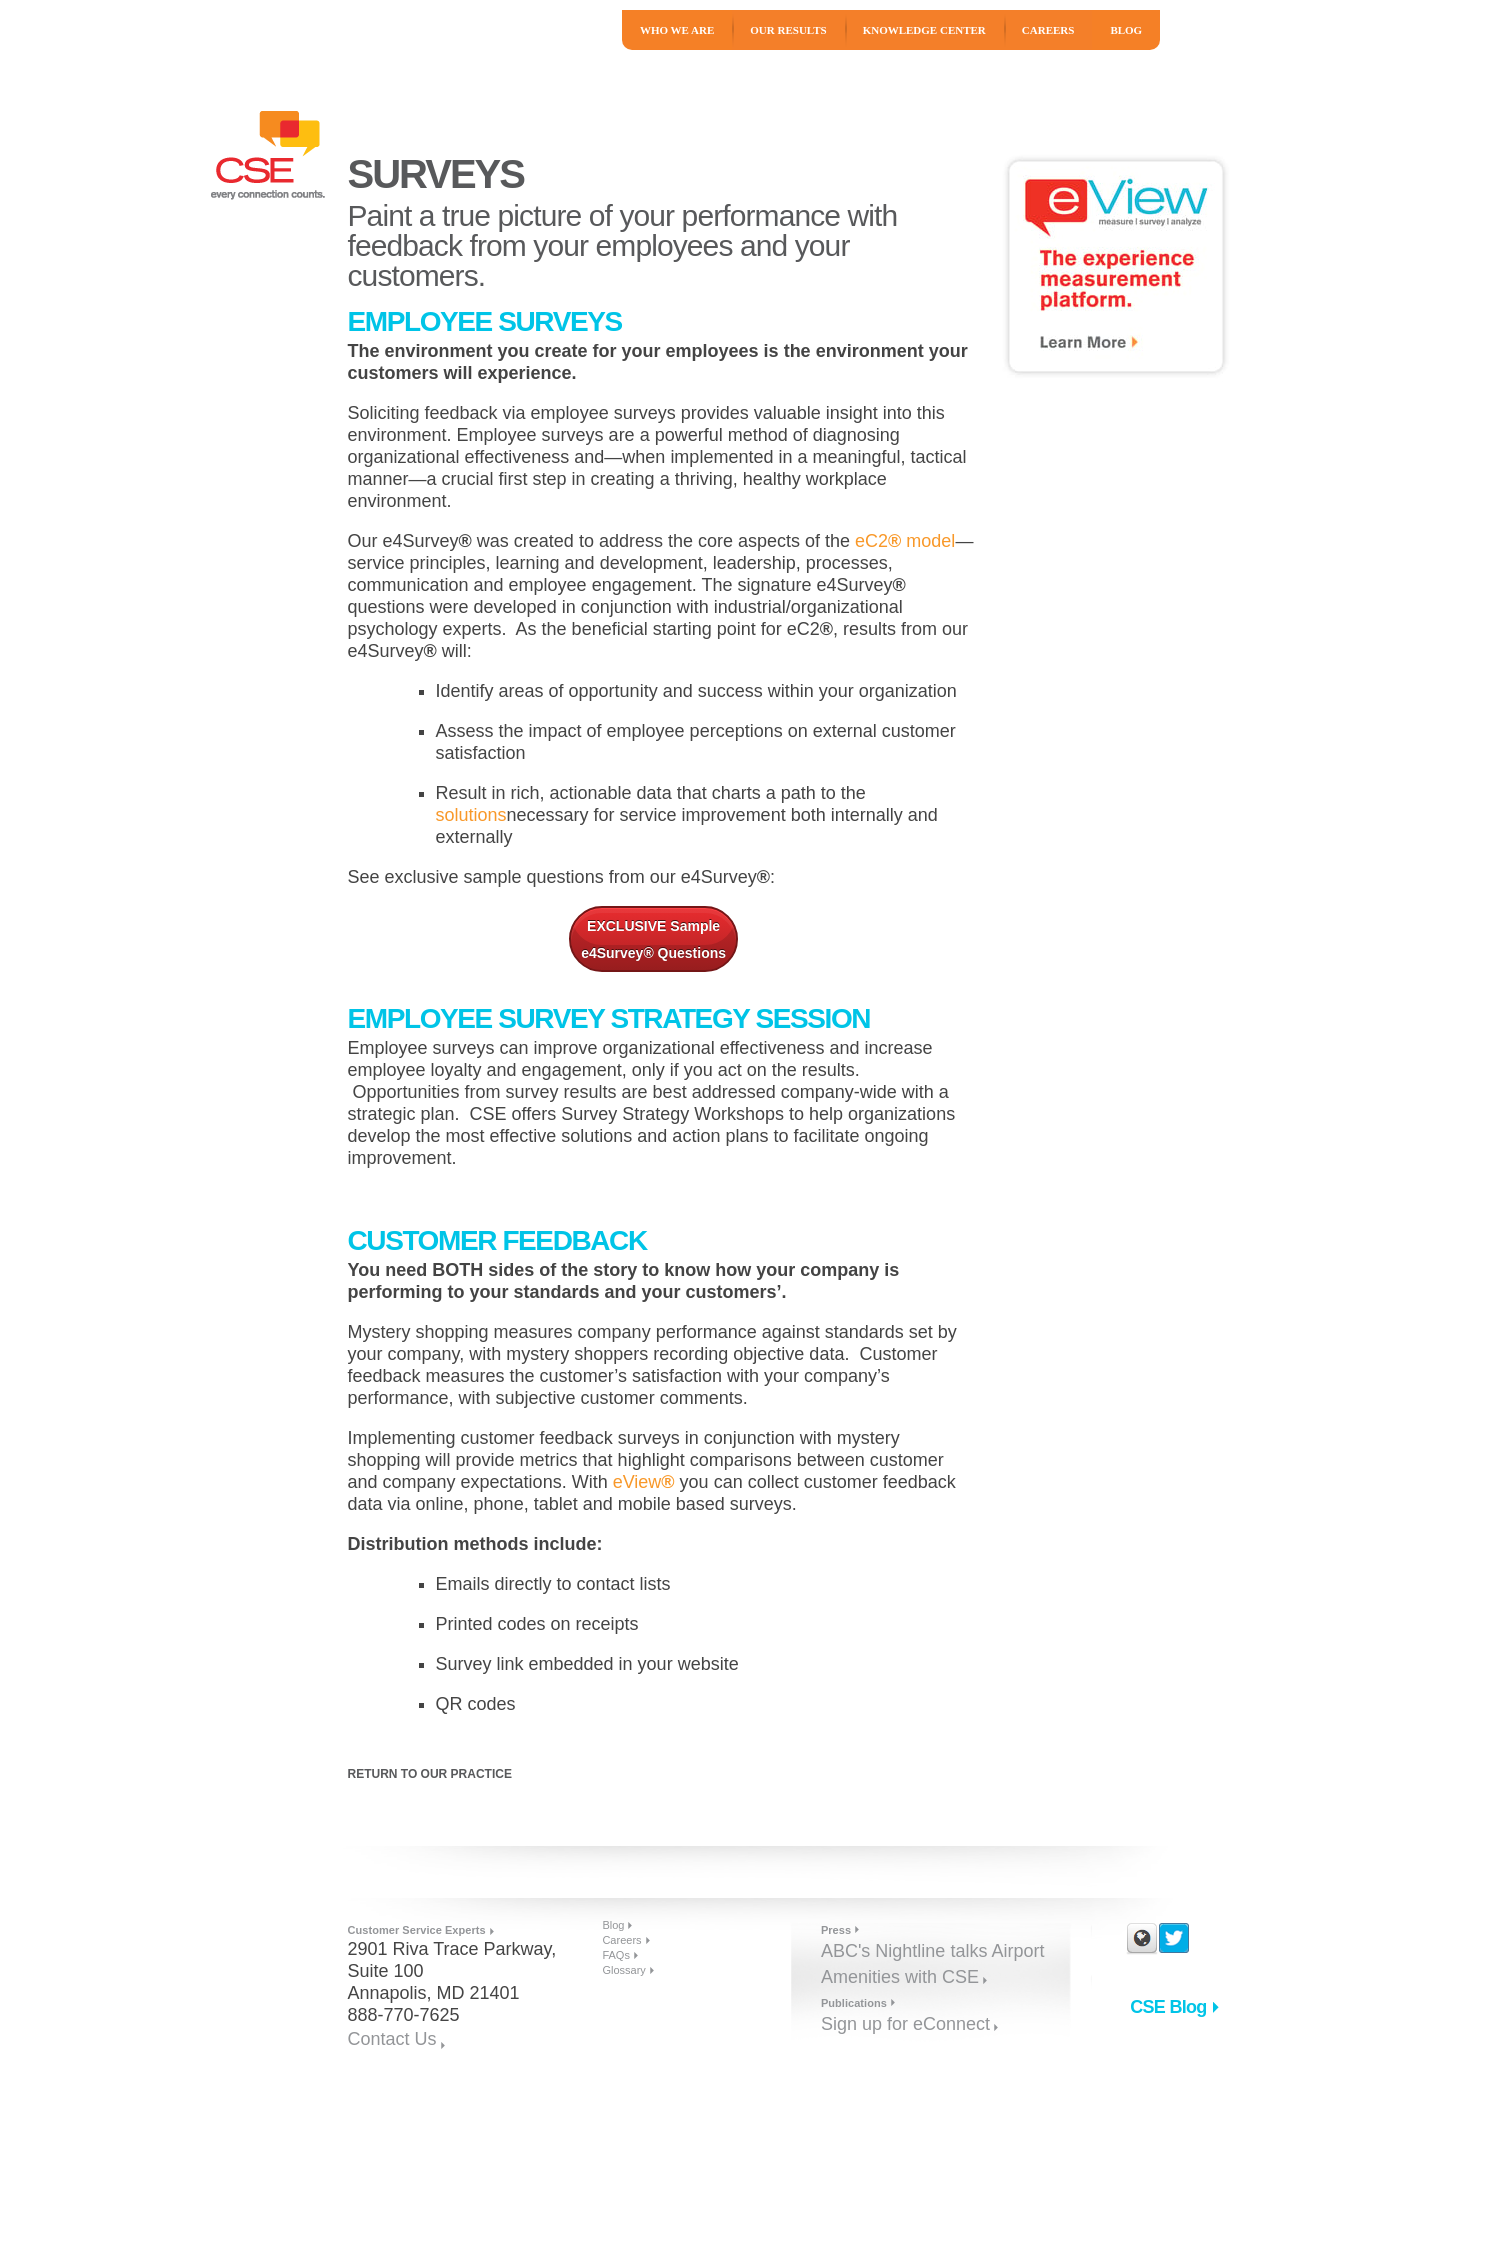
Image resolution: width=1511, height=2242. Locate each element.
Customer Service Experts (417, 1930)
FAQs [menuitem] (616, 1955)
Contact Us (392, 2039)
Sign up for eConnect (905, 2024)
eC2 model (905, 541)
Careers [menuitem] (1048, 30)
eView (644, 1482)
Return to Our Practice (430, 1774)
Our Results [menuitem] (788, 30)
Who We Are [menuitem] (677, 30)
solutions (471, 815)
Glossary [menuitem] (623, 1970)
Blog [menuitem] (1126, 30)
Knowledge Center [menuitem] (924, 30)
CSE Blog (1168, 2007)
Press (836, 1930)
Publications (854, 2003)
